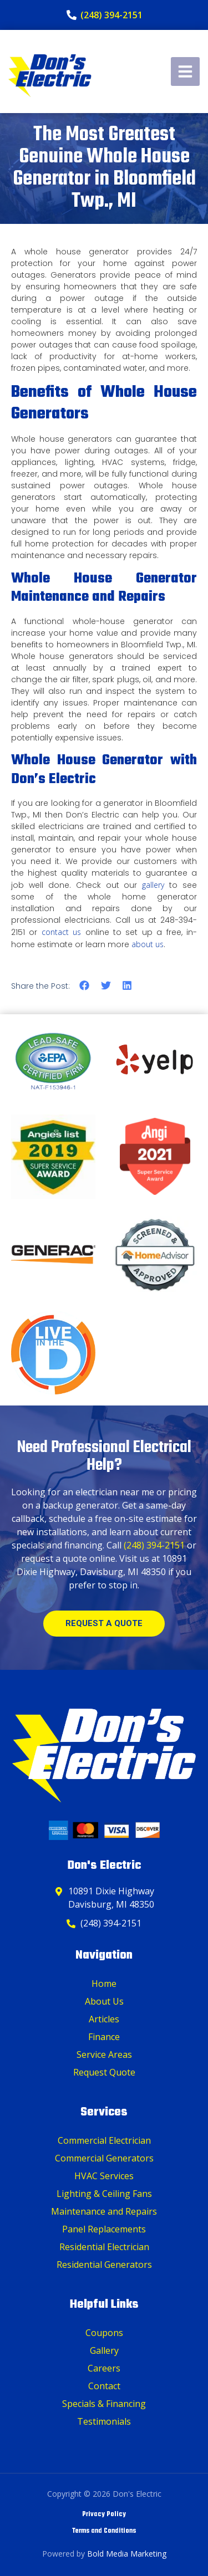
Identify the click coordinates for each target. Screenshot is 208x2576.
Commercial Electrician (104, 2140)
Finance (104, 2037)
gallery (153, 885)
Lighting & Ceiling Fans (104, 2193)
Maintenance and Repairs (104, 2211)
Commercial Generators (104, 2158)
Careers (104, 2368)
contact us (61, 932)
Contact (104, 2386)
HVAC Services (104, 2176)
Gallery (104, 2350)
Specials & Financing (104, 2404)
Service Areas (104, 2054)
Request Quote (104, 2072)
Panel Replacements (104, 2229)
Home (104, 1983)
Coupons (104, 2333)
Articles (104, 2019)
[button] (84, 985)
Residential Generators (104, 2264)
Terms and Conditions (104, 2531)
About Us (104, 2001)
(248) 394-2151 (154, 1545)
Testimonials (104, 2421)
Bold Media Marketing (126, 2553)
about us (147, 944)
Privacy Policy (104, 2514)
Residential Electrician (104, 2247)
